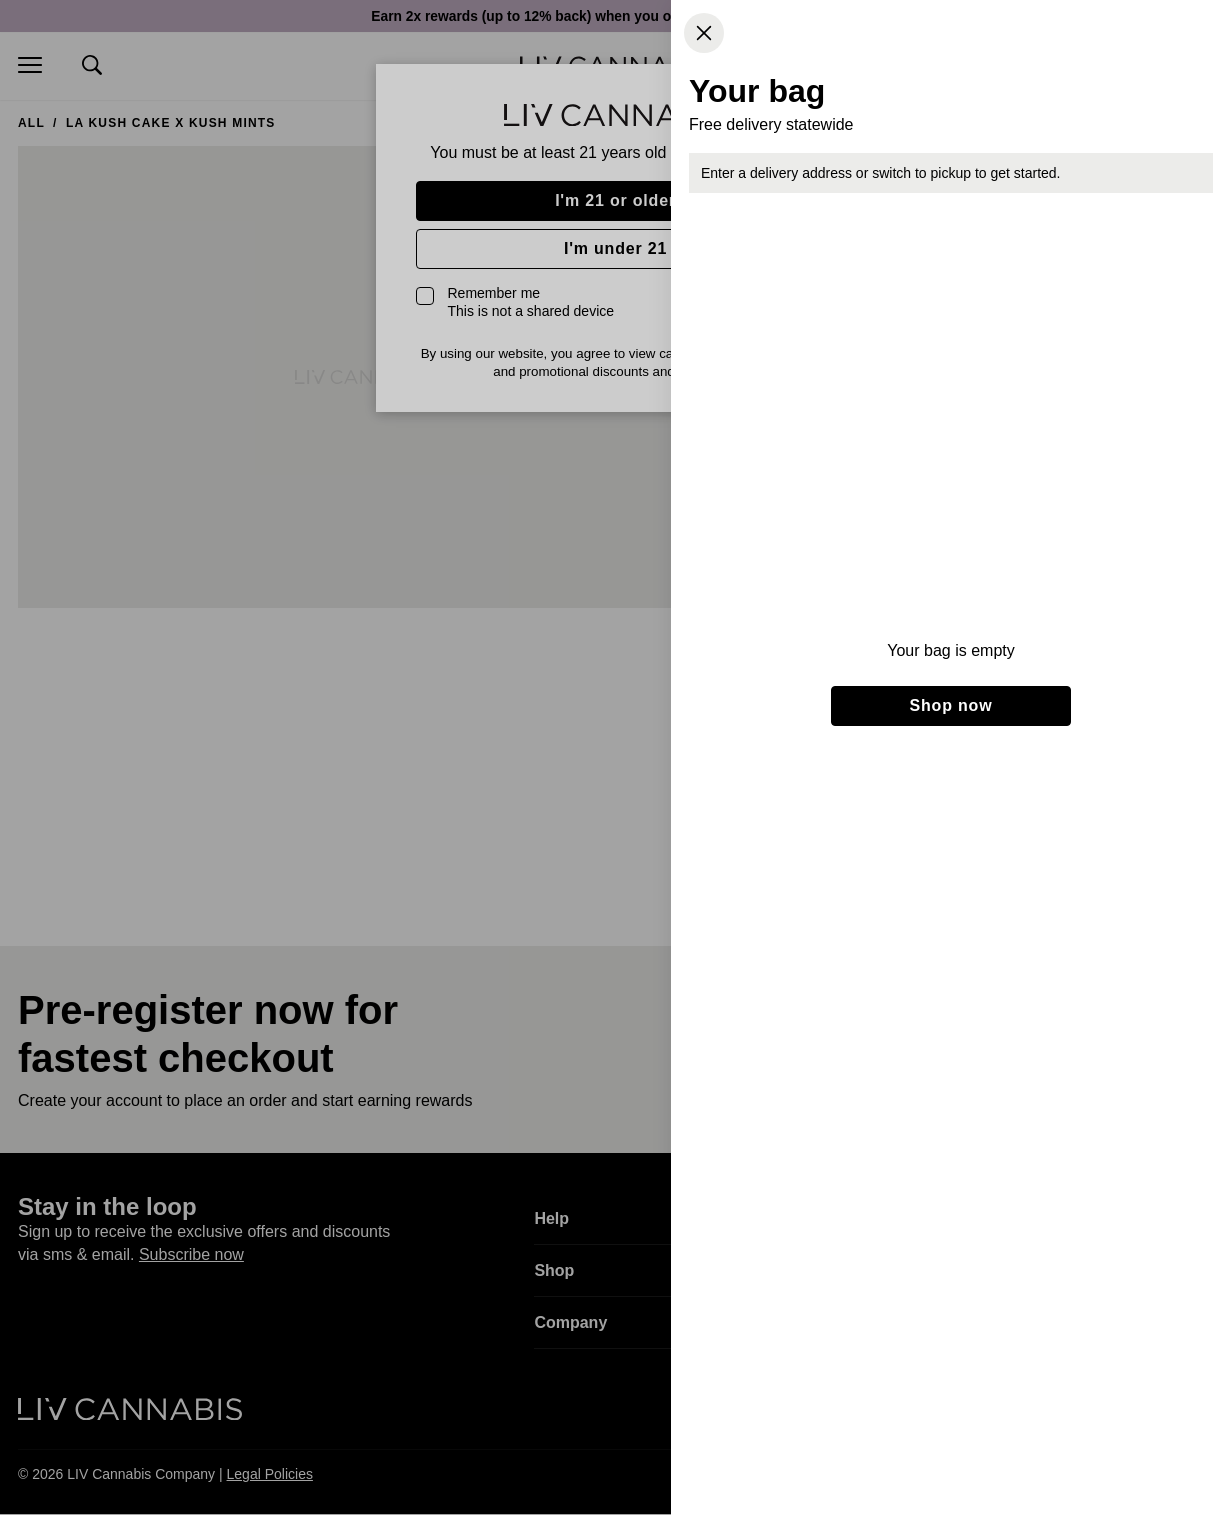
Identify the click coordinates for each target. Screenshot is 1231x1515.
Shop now (951, 705)
